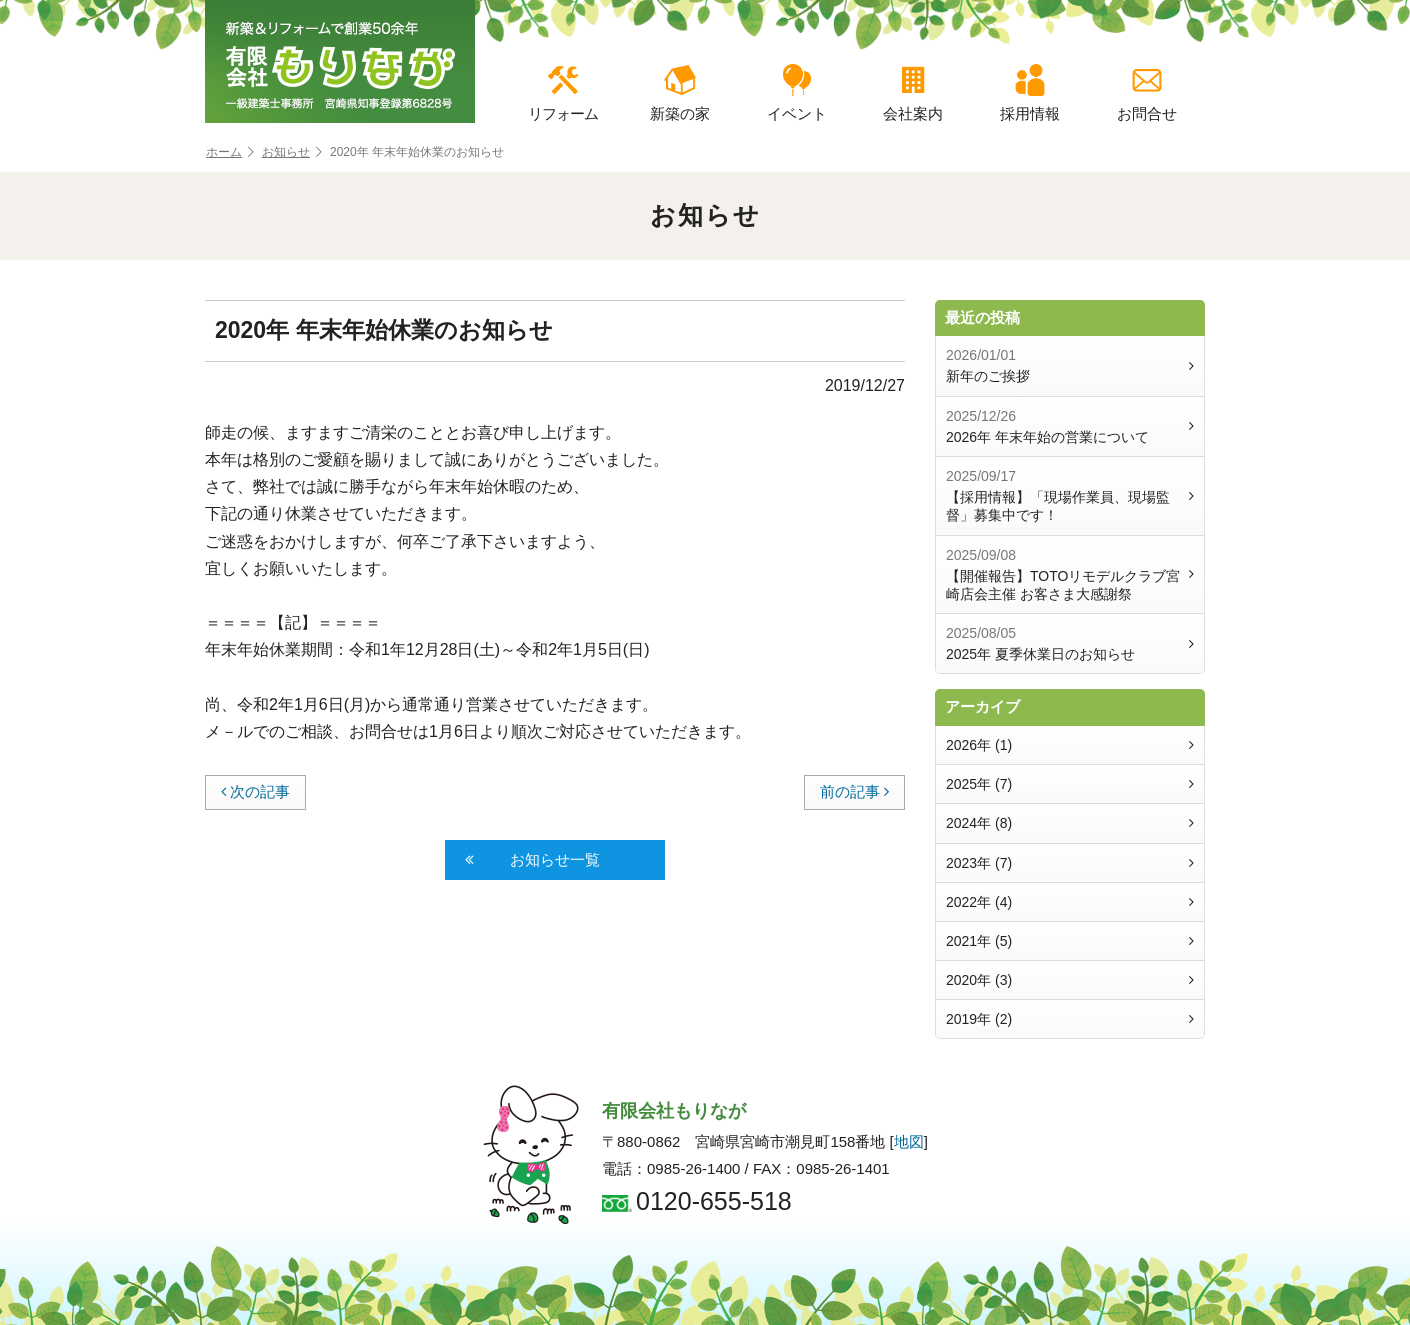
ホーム (230, 152)
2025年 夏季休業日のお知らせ (1070, 643)
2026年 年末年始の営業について (1070, 426)
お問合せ (1147, 93)
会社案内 (913, 93)
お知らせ (292, 152)
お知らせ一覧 (532, 860)
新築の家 (680, 93)
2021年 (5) (1070, 941)
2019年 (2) (1070, 1019)
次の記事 (255, 791)
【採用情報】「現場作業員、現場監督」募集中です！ (1070, 495)
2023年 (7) (1070, 863)
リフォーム (563, 93)
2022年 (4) (1070, 902)
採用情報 (1030, 93)
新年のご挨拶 (1070, 365)
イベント (797, 93)
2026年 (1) (1070, 745)
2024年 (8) (1070, 823)
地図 (909, 1141)
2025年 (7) (1070, 784)
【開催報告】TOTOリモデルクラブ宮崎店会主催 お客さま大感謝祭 (1070, 574)
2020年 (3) (1070, 980)
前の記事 (854, 791)
